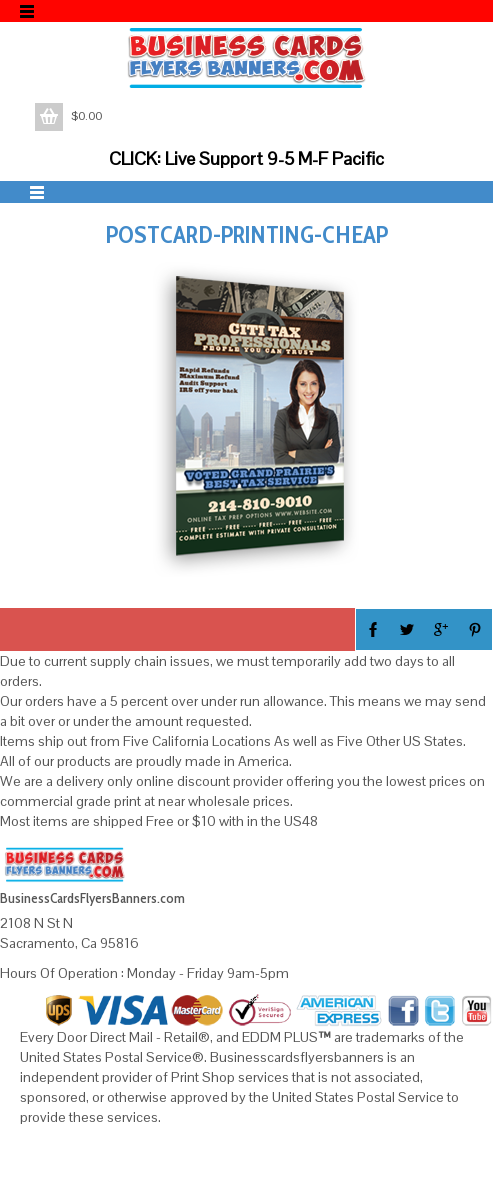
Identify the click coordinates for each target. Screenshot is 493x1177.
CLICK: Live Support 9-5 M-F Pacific (246, 158)
